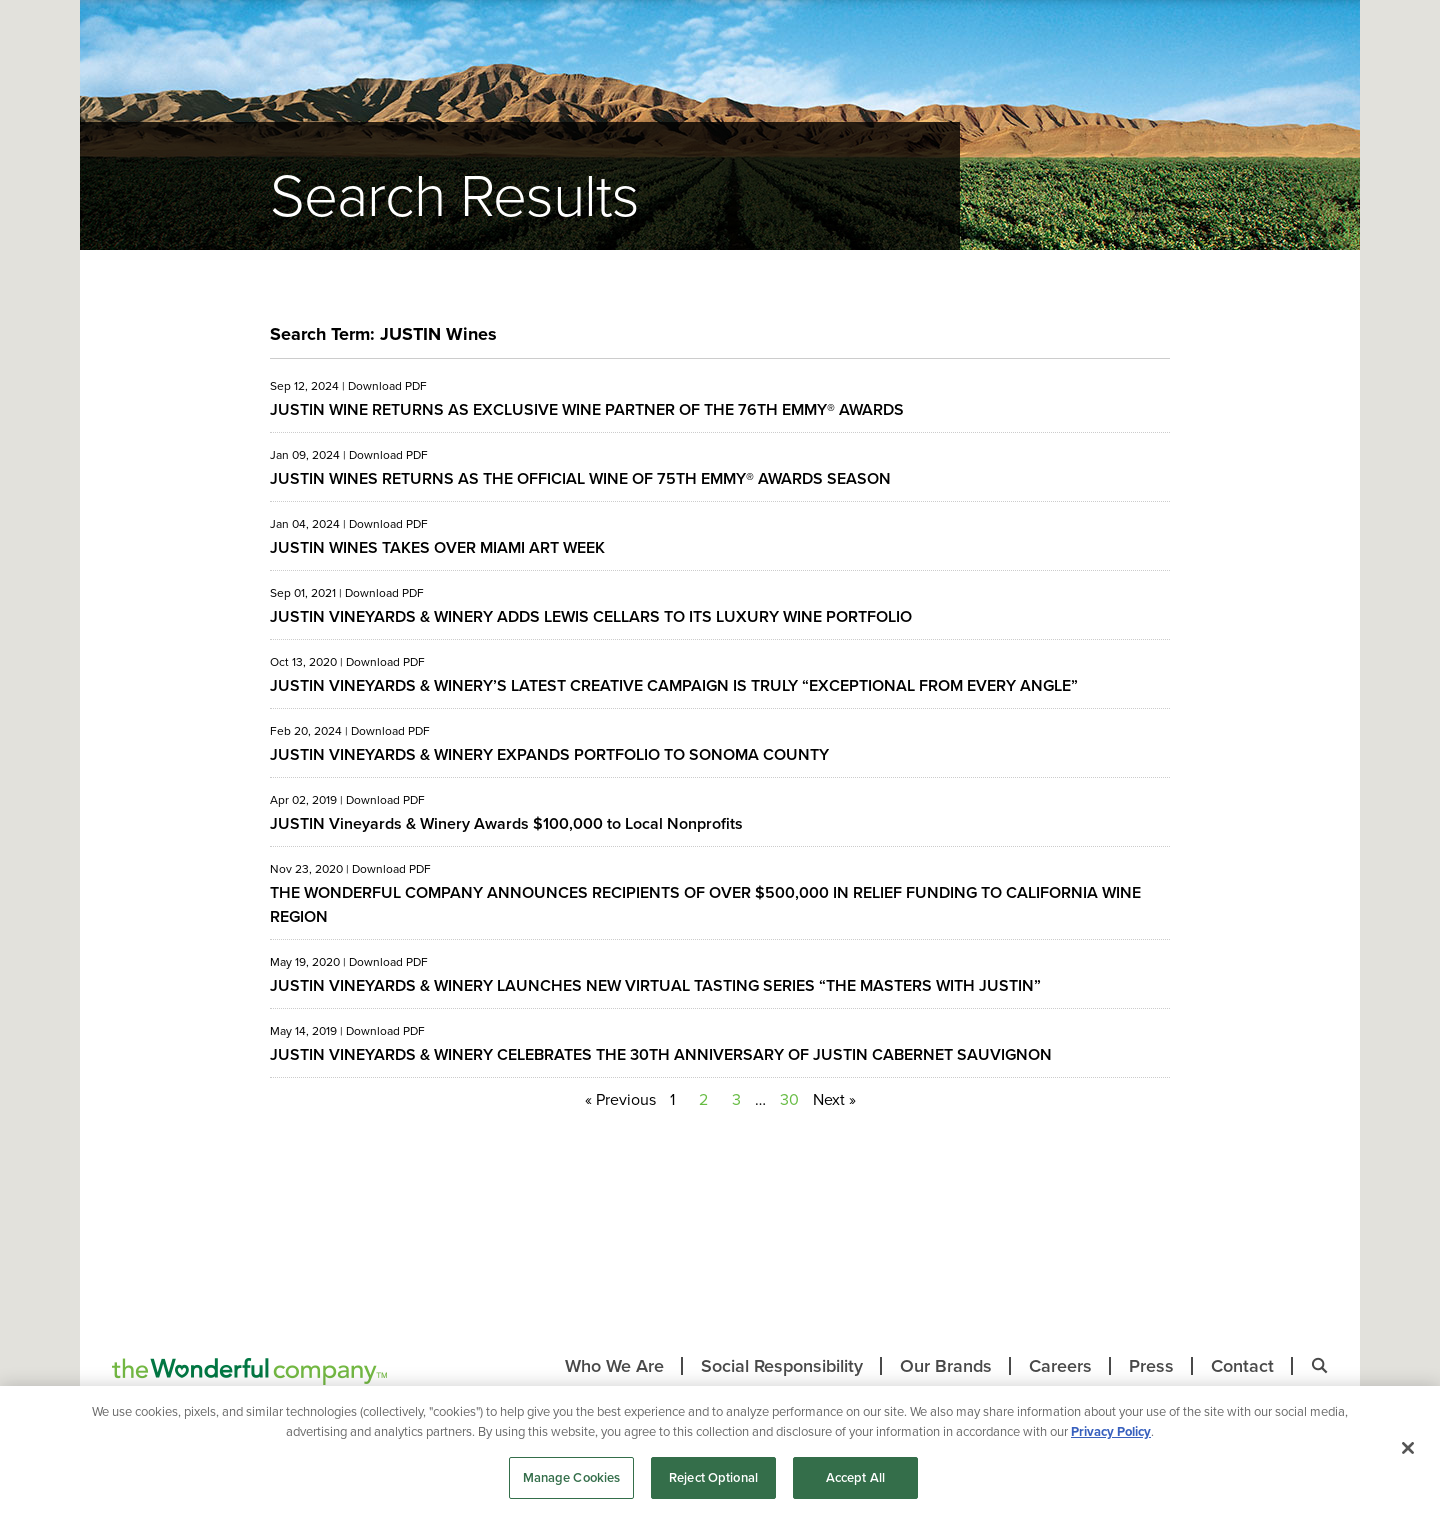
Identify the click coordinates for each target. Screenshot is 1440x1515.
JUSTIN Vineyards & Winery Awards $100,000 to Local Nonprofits (506, 823)
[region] (720, 1450)
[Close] (1408, 1448)
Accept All (855, 1477)
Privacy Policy (1111, 1431)
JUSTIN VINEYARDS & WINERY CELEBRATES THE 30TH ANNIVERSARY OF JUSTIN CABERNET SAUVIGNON (661, 1054)
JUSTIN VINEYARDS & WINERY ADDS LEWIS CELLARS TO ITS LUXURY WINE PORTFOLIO (591, 616)
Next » (834, 1099)
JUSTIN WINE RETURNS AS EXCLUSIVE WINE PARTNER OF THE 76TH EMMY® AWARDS (587, 409)
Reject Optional (713, 1477)
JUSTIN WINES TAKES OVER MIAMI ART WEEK (437, 547)
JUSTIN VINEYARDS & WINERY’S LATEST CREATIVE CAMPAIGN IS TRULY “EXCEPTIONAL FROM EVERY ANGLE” (674, 685)
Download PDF (387, 386)
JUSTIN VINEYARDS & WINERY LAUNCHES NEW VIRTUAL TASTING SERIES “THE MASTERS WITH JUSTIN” (655, 985)
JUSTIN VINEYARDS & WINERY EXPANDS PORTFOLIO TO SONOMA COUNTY (549, 754)
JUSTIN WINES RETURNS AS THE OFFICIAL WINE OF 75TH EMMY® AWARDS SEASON (580, 478)
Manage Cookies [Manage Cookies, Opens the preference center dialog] (572, 1477)
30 (789, 1099)
